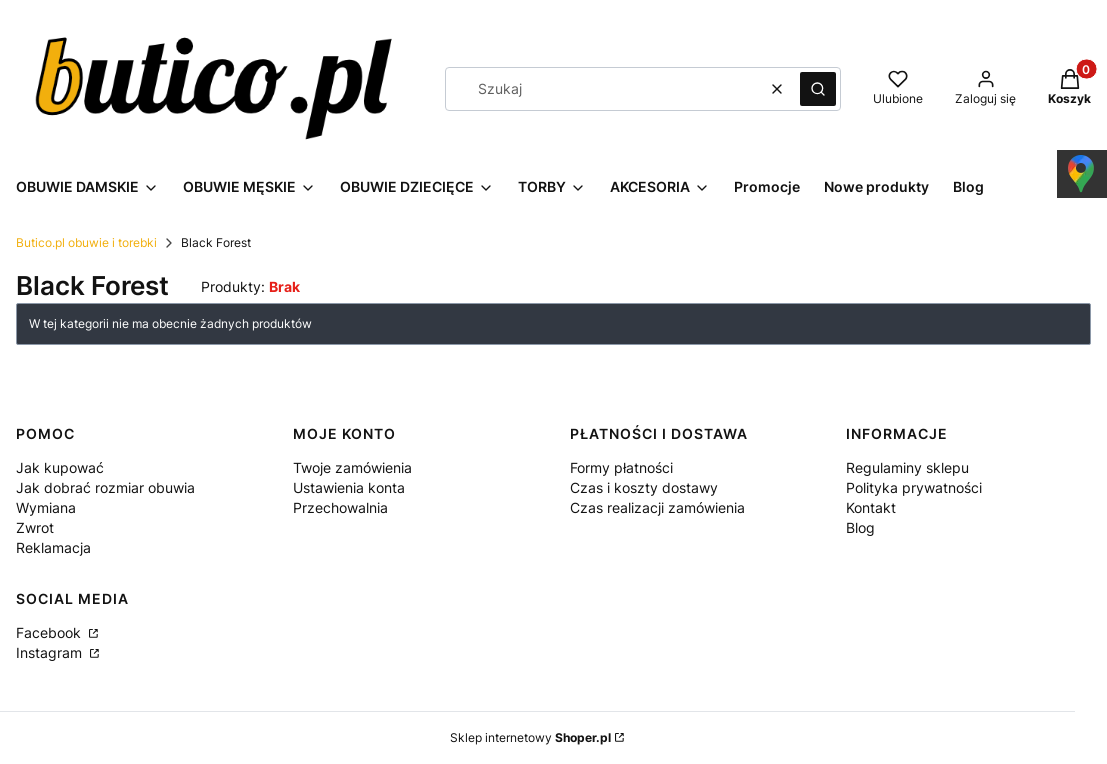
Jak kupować (60, 467)
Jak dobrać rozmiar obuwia (105, 487)
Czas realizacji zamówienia (657, 507)
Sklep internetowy (530, 737)
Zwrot (35, 527)
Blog (860, 527)
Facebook (50, 632)
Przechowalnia (340, 507)
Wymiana (46, 507)
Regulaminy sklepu (907, 467)
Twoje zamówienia (352, 467)
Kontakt (871, 507)
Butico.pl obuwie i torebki (86, 242)
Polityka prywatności (914, 487)
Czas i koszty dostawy (644, 487)
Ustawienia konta (349, 487)
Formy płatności (621, 467)
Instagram (51, 652)
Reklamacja (53, 547)
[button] (818, 89)
